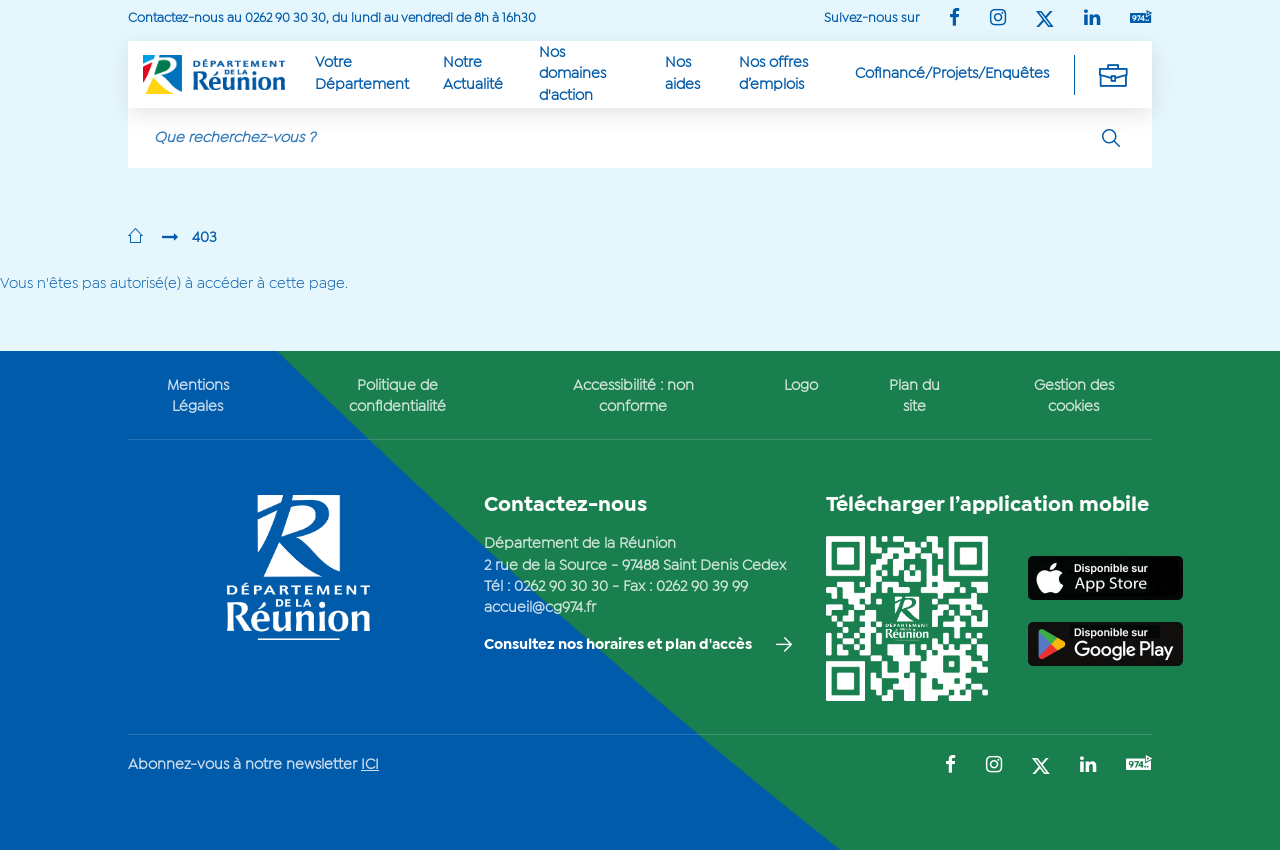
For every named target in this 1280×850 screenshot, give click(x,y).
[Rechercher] (1111, 138)
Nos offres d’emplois (773, 73)
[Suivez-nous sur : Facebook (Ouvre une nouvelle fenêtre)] (954, 19)
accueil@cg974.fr (540, 608)
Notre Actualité (473, 73)
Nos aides (682, 73)
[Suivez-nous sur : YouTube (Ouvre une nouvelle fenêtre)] (1141, 18)
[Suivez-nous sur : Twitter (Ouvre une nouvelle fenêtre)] (1045, 20)
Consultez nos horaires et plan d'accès (618, 645)
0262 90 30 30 (561, 587)
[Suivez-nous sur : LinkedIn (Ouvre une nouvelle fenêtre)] (1092, 19)
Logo (801, 386)
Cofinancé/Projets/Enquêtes (952, 74)
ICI (370, 765)
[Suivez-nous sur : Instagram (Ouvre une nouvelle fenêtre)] (998, 19)
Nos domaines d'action (572, 74)
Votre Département (362, 73)
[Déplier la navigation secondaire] (1113, 74)
